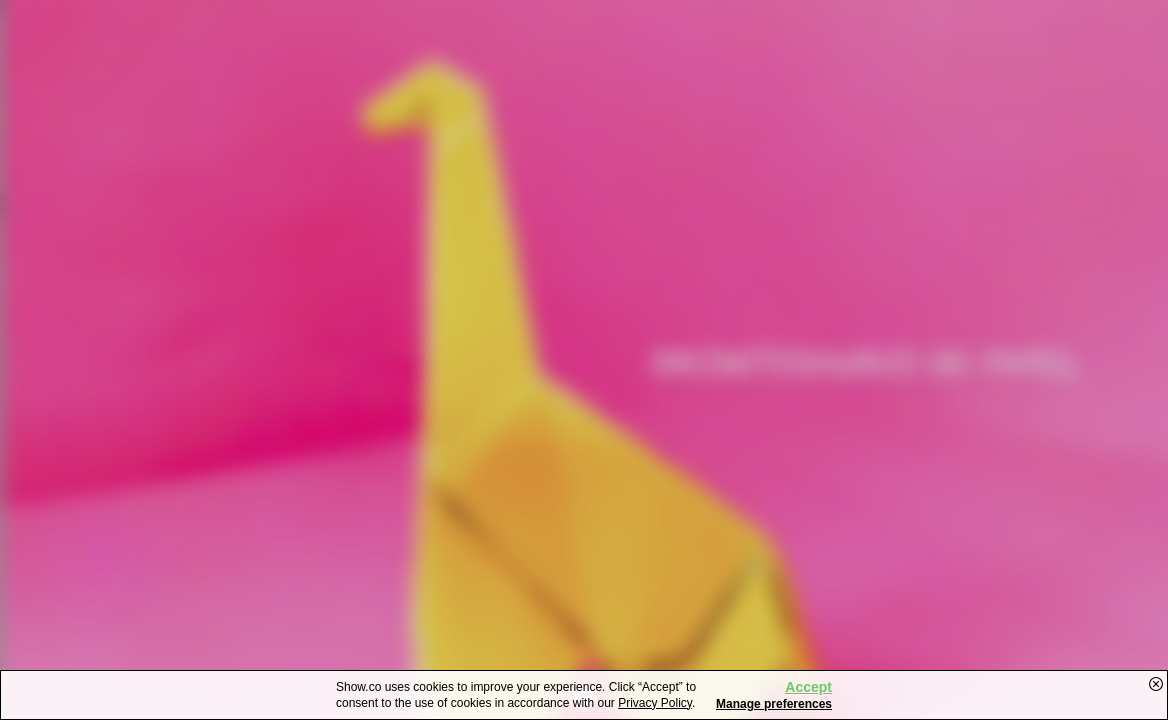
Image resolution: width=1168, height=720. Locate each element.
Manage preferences (774, 704)
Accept (808, 687)
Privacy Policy (655, 703)
